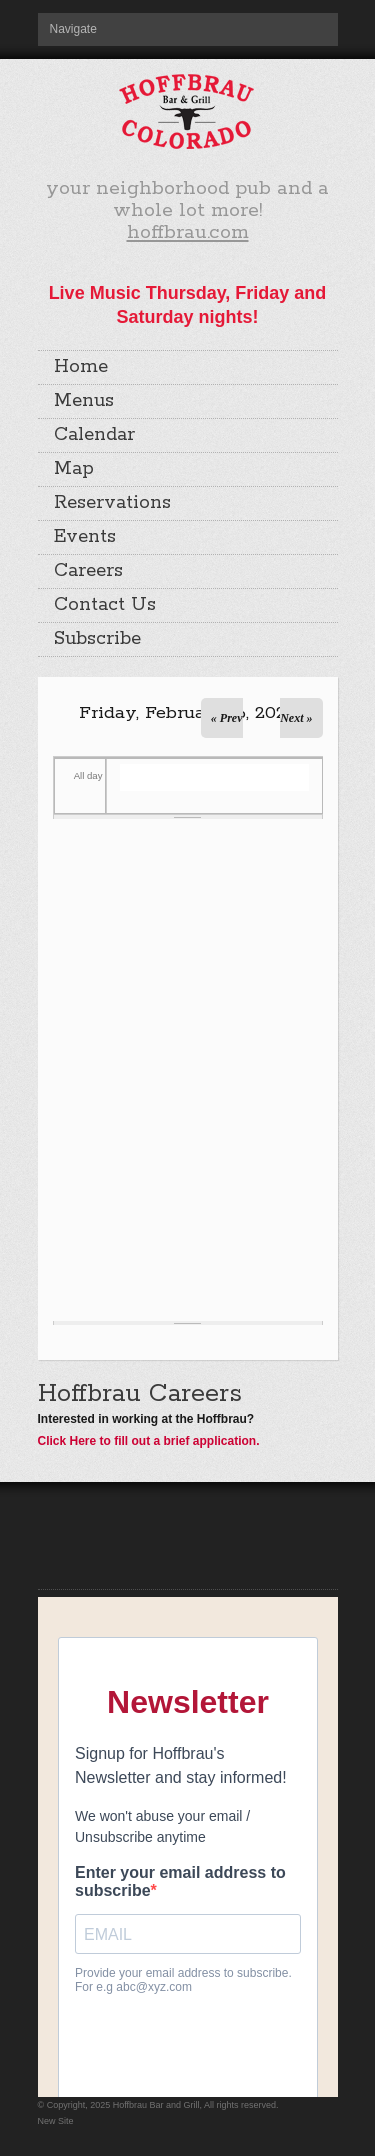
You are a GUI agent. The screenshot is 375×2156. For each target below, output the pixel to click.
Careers (88, 571)
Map (74, 469)
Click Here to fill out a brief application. (149, 1441)
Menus (84, 401)
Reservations (112, 503)
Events (85, 537)
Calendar (94, 435)
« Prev (227, 718)
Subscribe (97, 639)
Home (81, 367)
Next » (296, 718)
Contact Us (105, 605)
